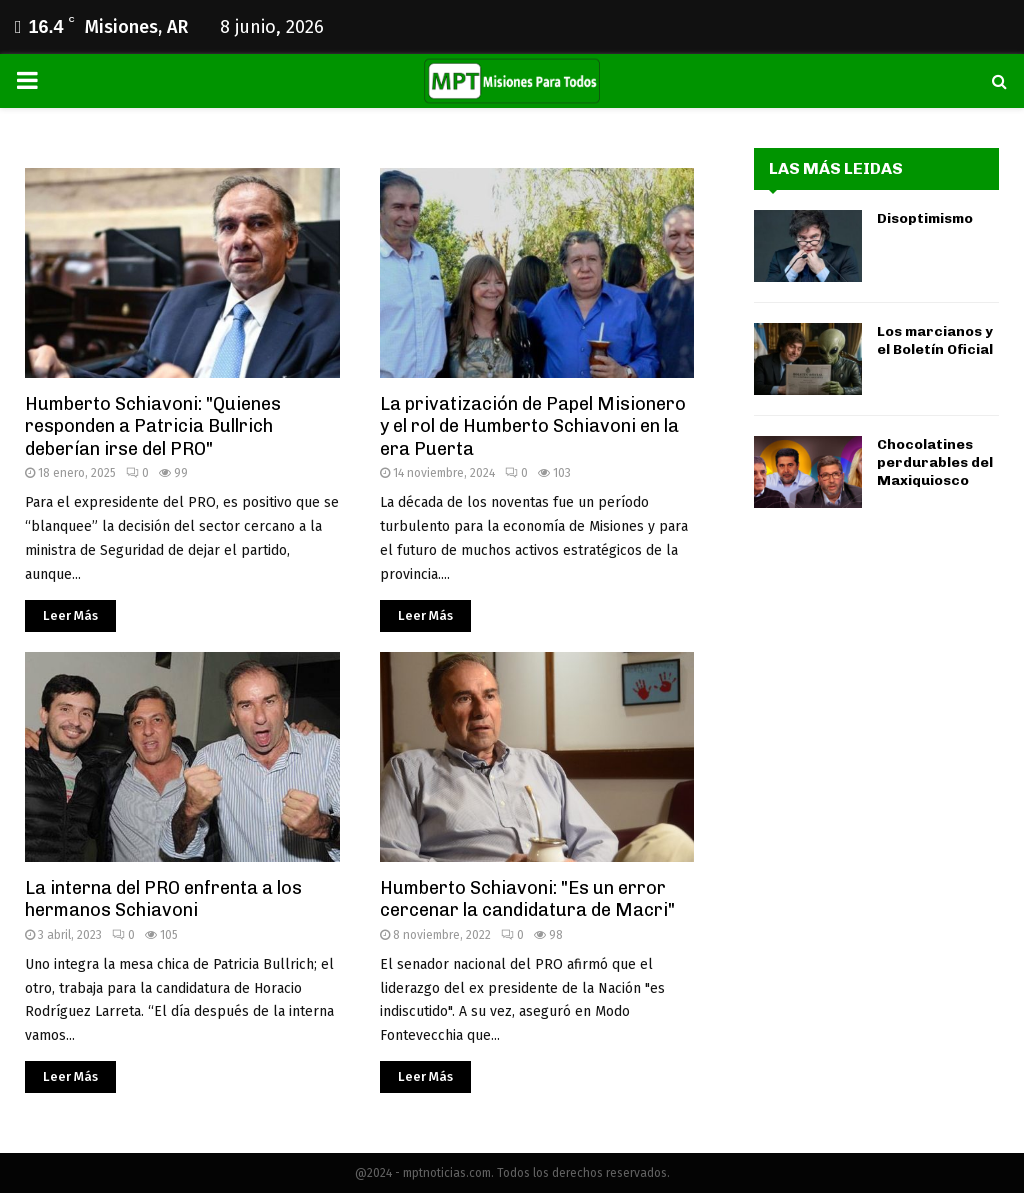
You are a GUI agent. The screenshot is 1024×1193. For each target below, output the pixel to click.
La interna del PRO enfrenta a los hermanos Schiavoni (163, 899)
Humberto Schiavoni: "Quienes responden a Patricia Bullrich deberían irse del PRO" (153, 426)
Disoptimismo (925, 218)
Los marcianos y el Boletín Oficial (935, 340)
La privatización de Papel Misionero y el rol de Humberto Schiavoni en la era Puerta (533, 426)
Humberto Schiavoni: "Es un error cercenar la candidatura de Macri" (527, 899)
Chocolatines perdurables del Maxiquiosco (935, 462)
